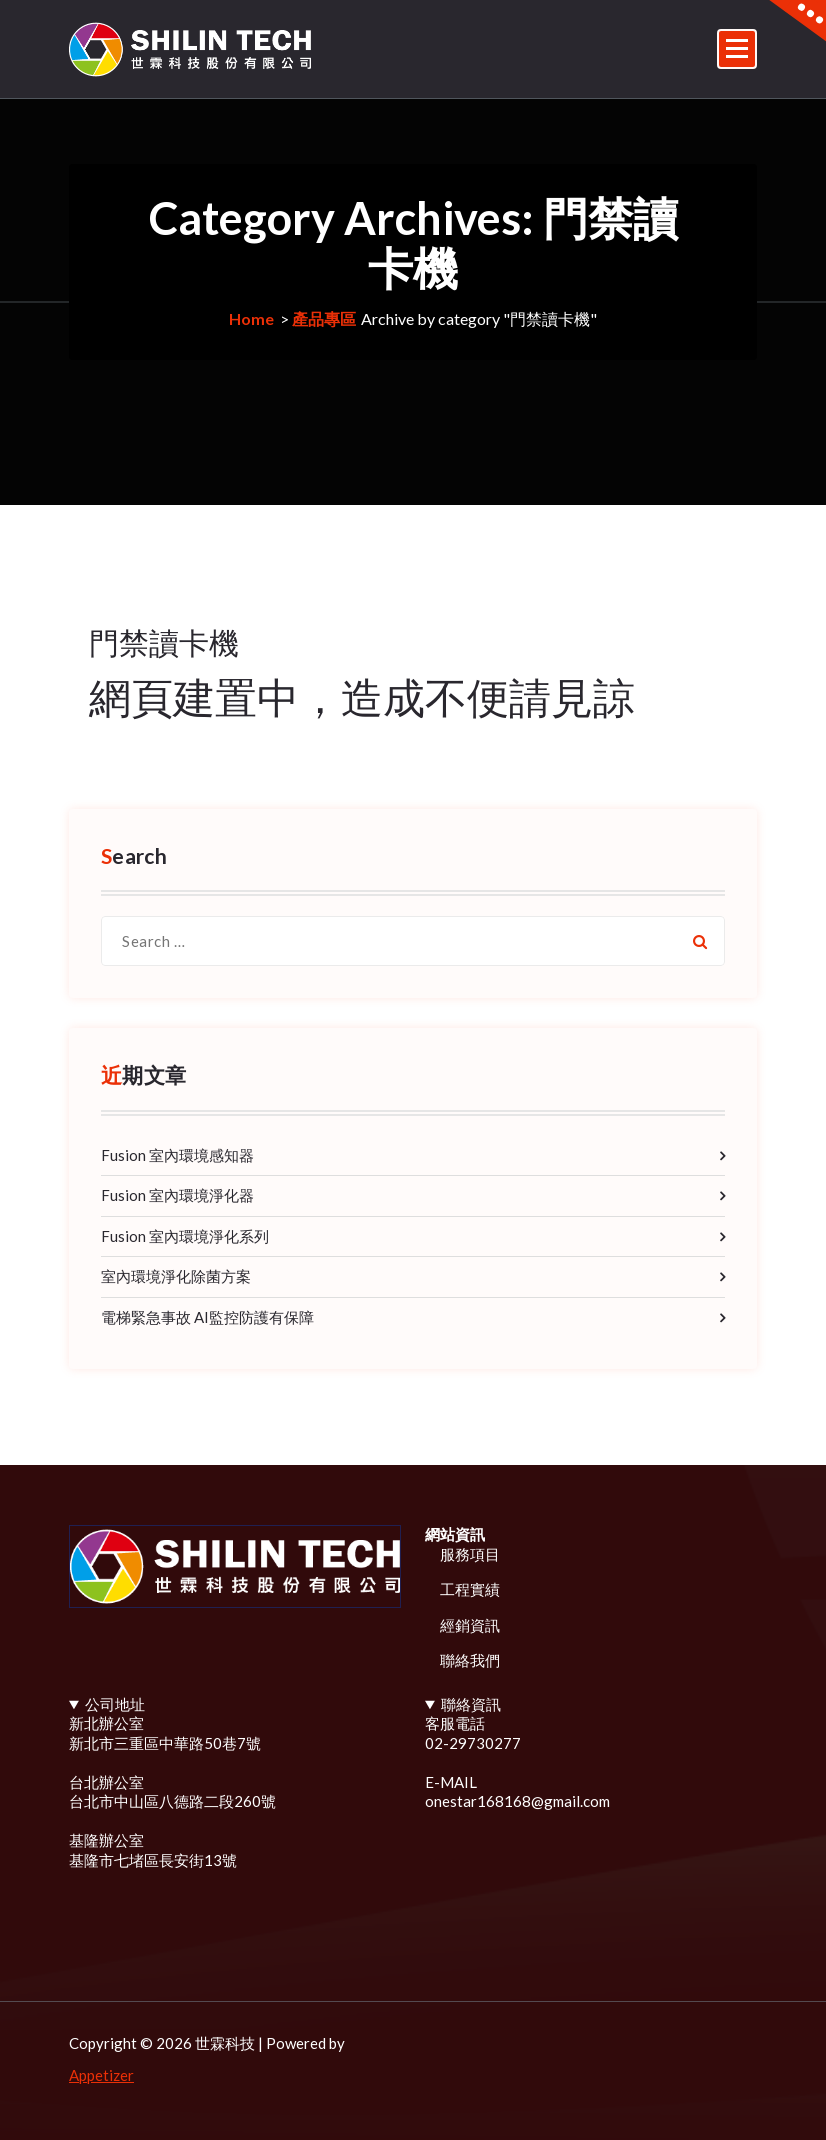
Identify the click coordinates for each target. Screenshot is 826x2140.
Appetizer (101, 2075)
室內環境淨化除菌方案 (176, 1276)
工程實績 (470, 1589)
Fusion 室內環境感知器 (177, 1155)
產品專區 (324, 318)
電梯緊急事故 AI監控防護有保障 (207, 1317)
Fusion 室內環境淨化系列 (185, 1236)
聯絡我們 (470, 1660)
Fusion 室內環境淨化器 (177, 1195)
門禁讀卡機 (164, 642)
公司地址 (115, 1704)
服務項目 (470, 1554)
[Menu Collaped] (737, 49)
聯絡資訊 (471, 1704)
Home (251, 318)
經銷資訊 (470, 1625)
